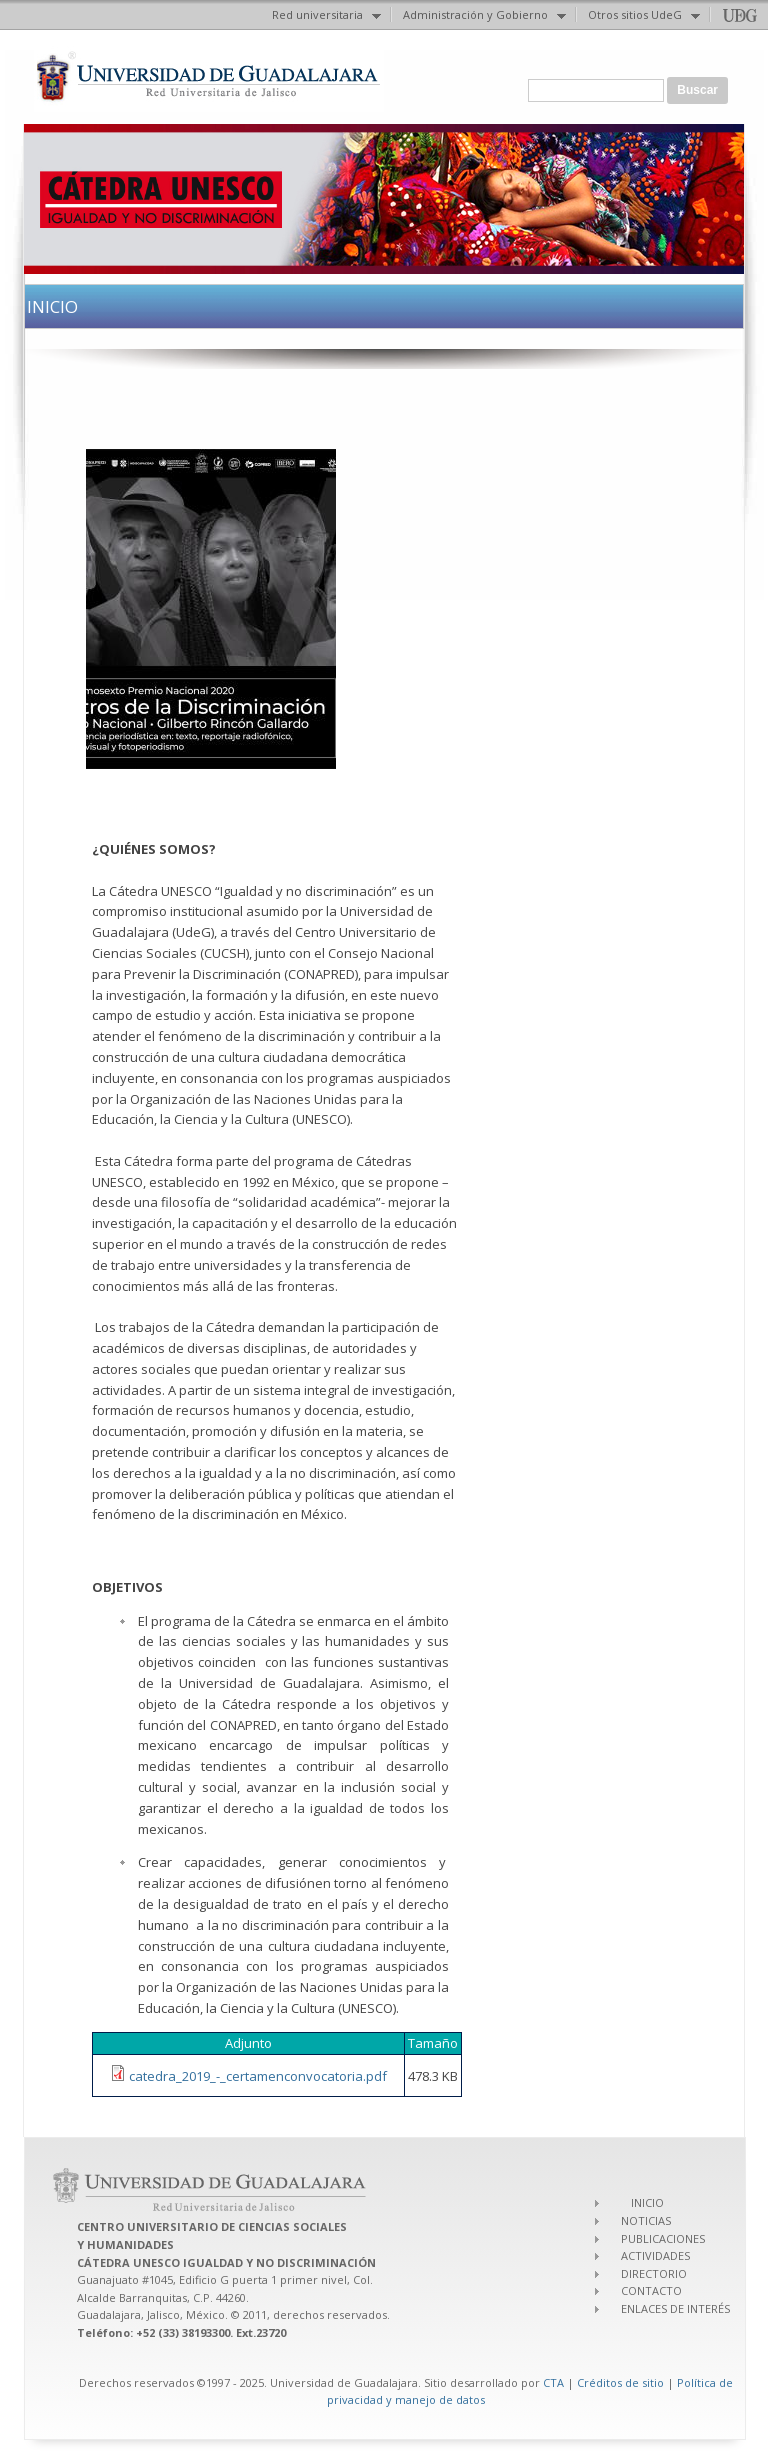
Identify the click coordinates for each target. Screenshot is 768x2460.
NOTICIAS (646, 2220)
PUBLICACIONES (663, 2238)
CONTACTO (651, 2290)
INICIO (647, 2202)
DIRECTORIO (654, 2273)
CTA (553, 2382)
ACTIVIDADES (655, 2255)
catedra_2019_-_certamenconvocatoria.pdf (258, 2076)
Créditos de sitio (620, 2382)
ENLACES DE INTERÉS (675, 2308)
